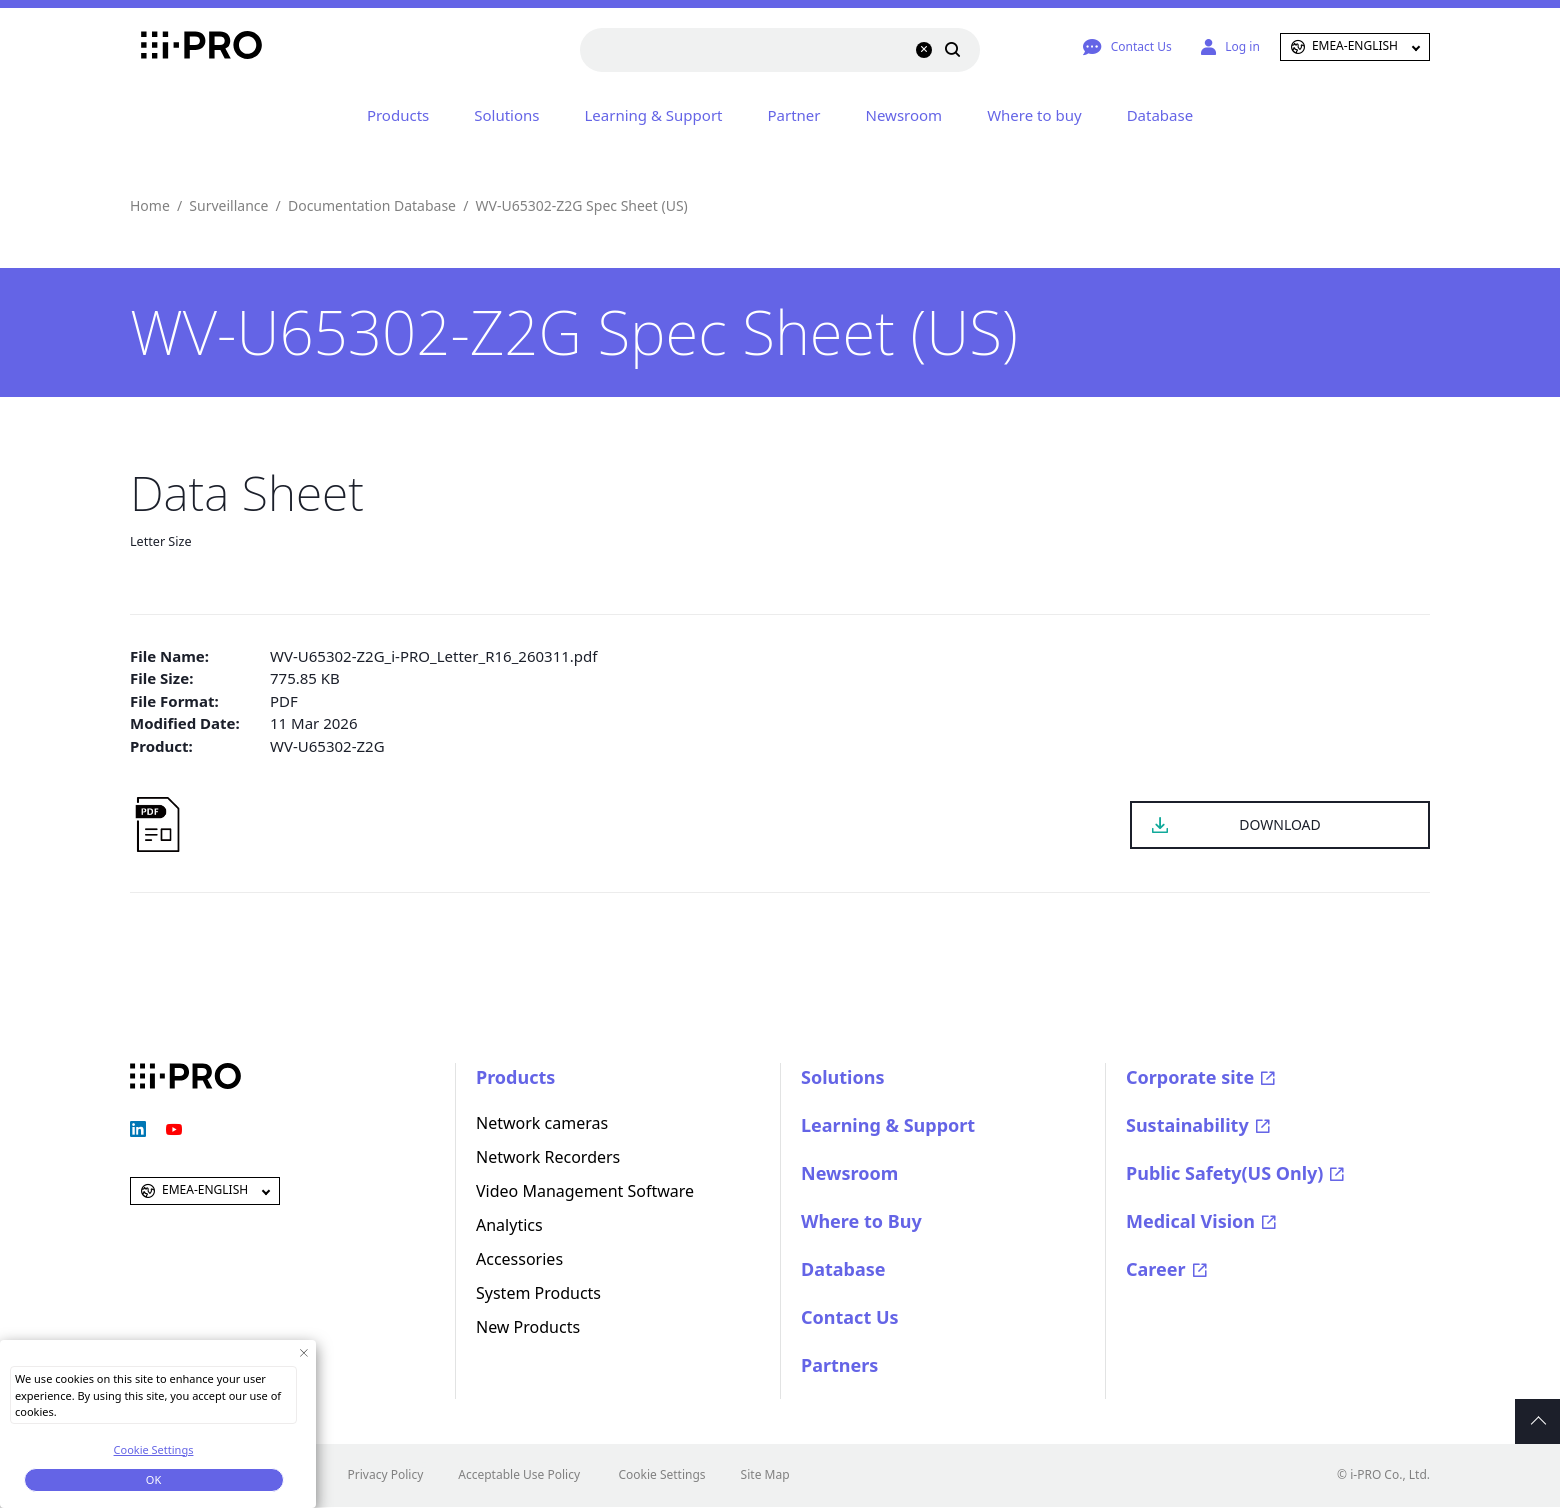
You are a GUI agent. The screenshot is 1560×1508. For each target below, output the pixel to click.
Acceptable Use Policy (519, 1474)
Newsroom (904, 115)
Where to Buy (861, 1221)
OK (153, 1479)
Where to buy (1034, 115)
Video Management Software (585, 1191)
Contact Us (850, 1317)
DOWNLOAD (1280, 824)
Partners (839, 1365)
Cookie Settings (661, 1474)
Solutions (506, 115)
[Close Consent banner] (303, 1352)
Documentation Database (372, 205)
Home (150, 205)
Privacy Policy (386, 1474)
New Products (528, 1327)
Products (398, 115)
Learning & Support (654, 115)
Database (1160, 115)
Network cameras (542, 1123)
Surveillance (228, 205)
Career (1156, 1269)
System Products (538, 1293)
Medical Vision (1190, 1221)
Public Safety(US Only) (1224, 1173)
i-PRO (185, 47)
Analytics (509, 1225)
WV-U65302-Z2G (327, 746)
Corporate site (1190, 1077)
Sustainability (1187, 1125)
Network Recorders (548, 1157)
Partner (794, 115)
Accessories (519, 1259)
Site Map (765, 1474)
